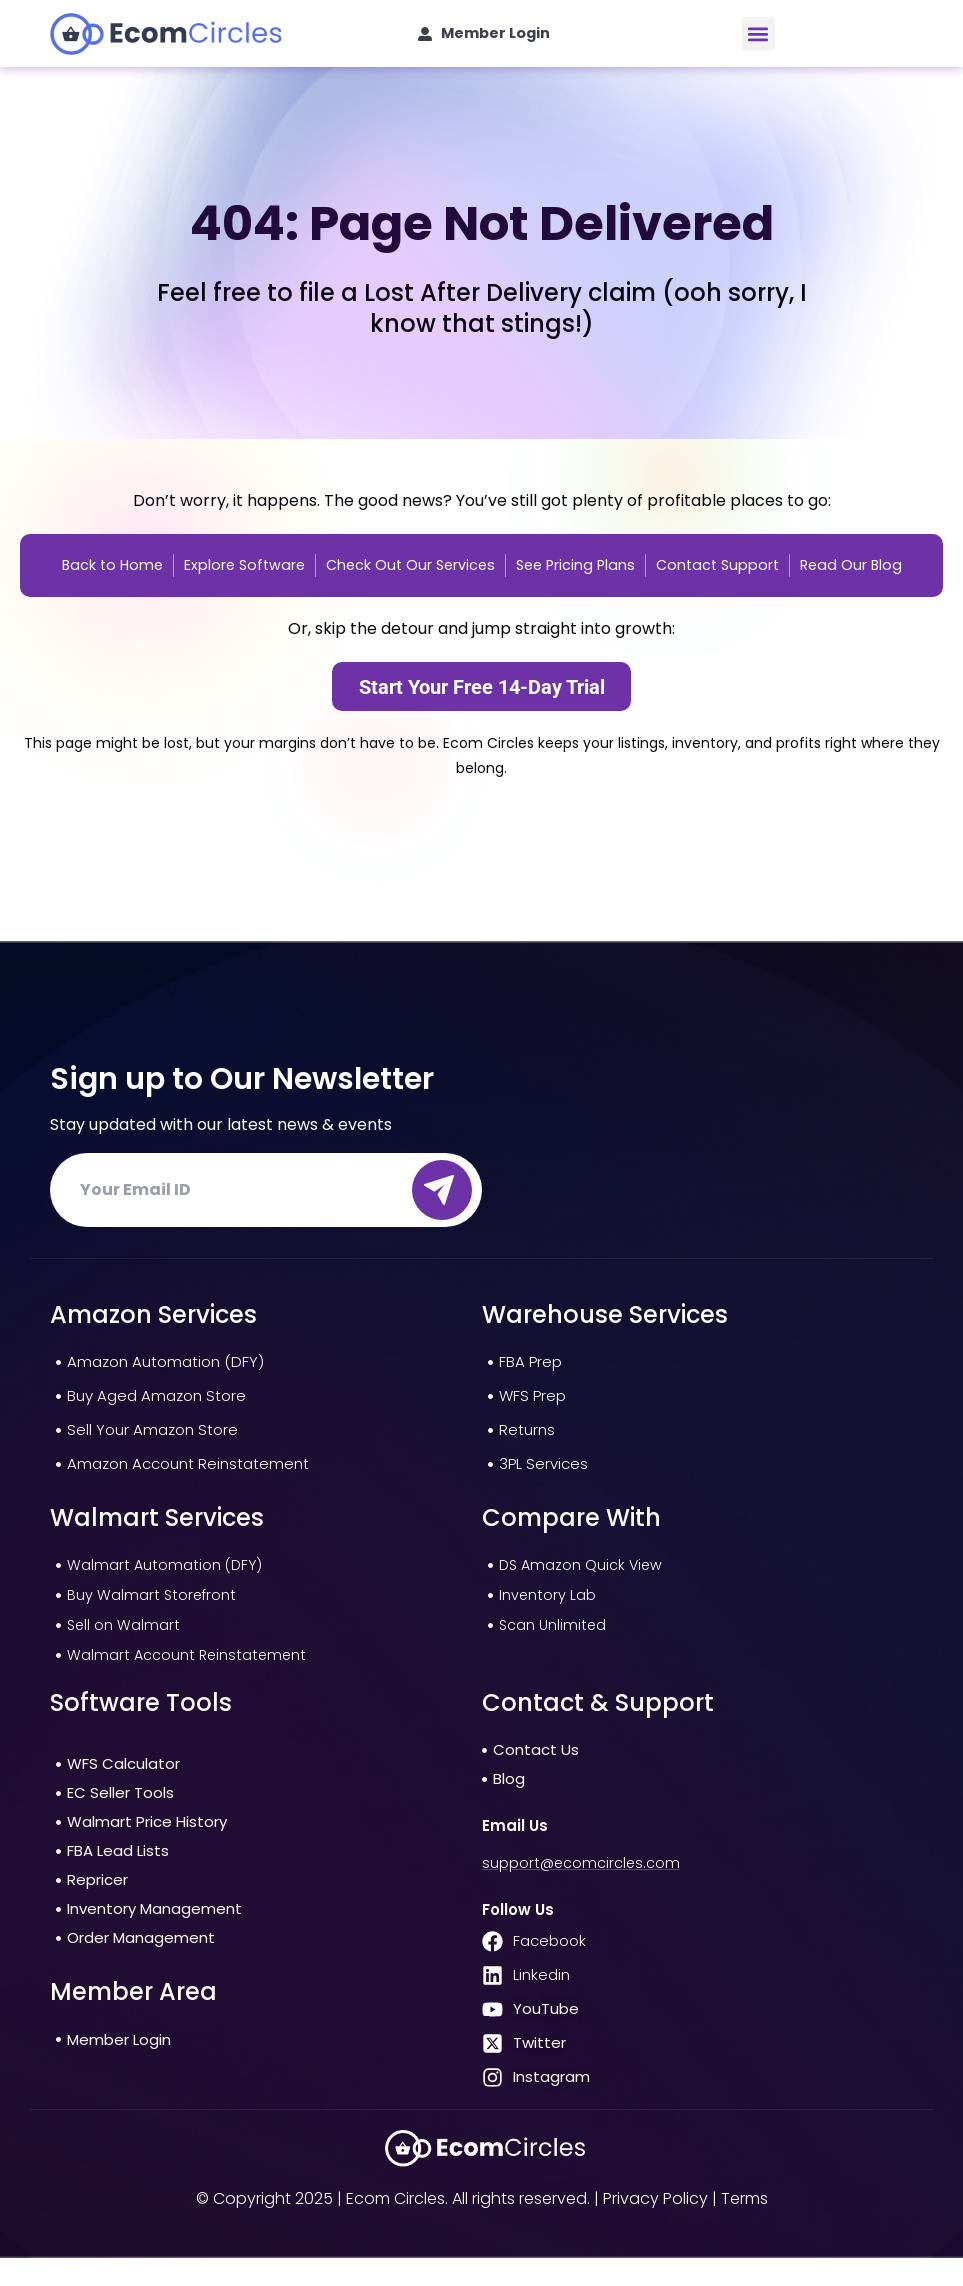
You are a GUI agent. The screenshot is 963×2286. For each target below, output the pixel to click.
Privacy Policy (655, 2226)
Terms (744, 2226)
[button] (758, 33)
